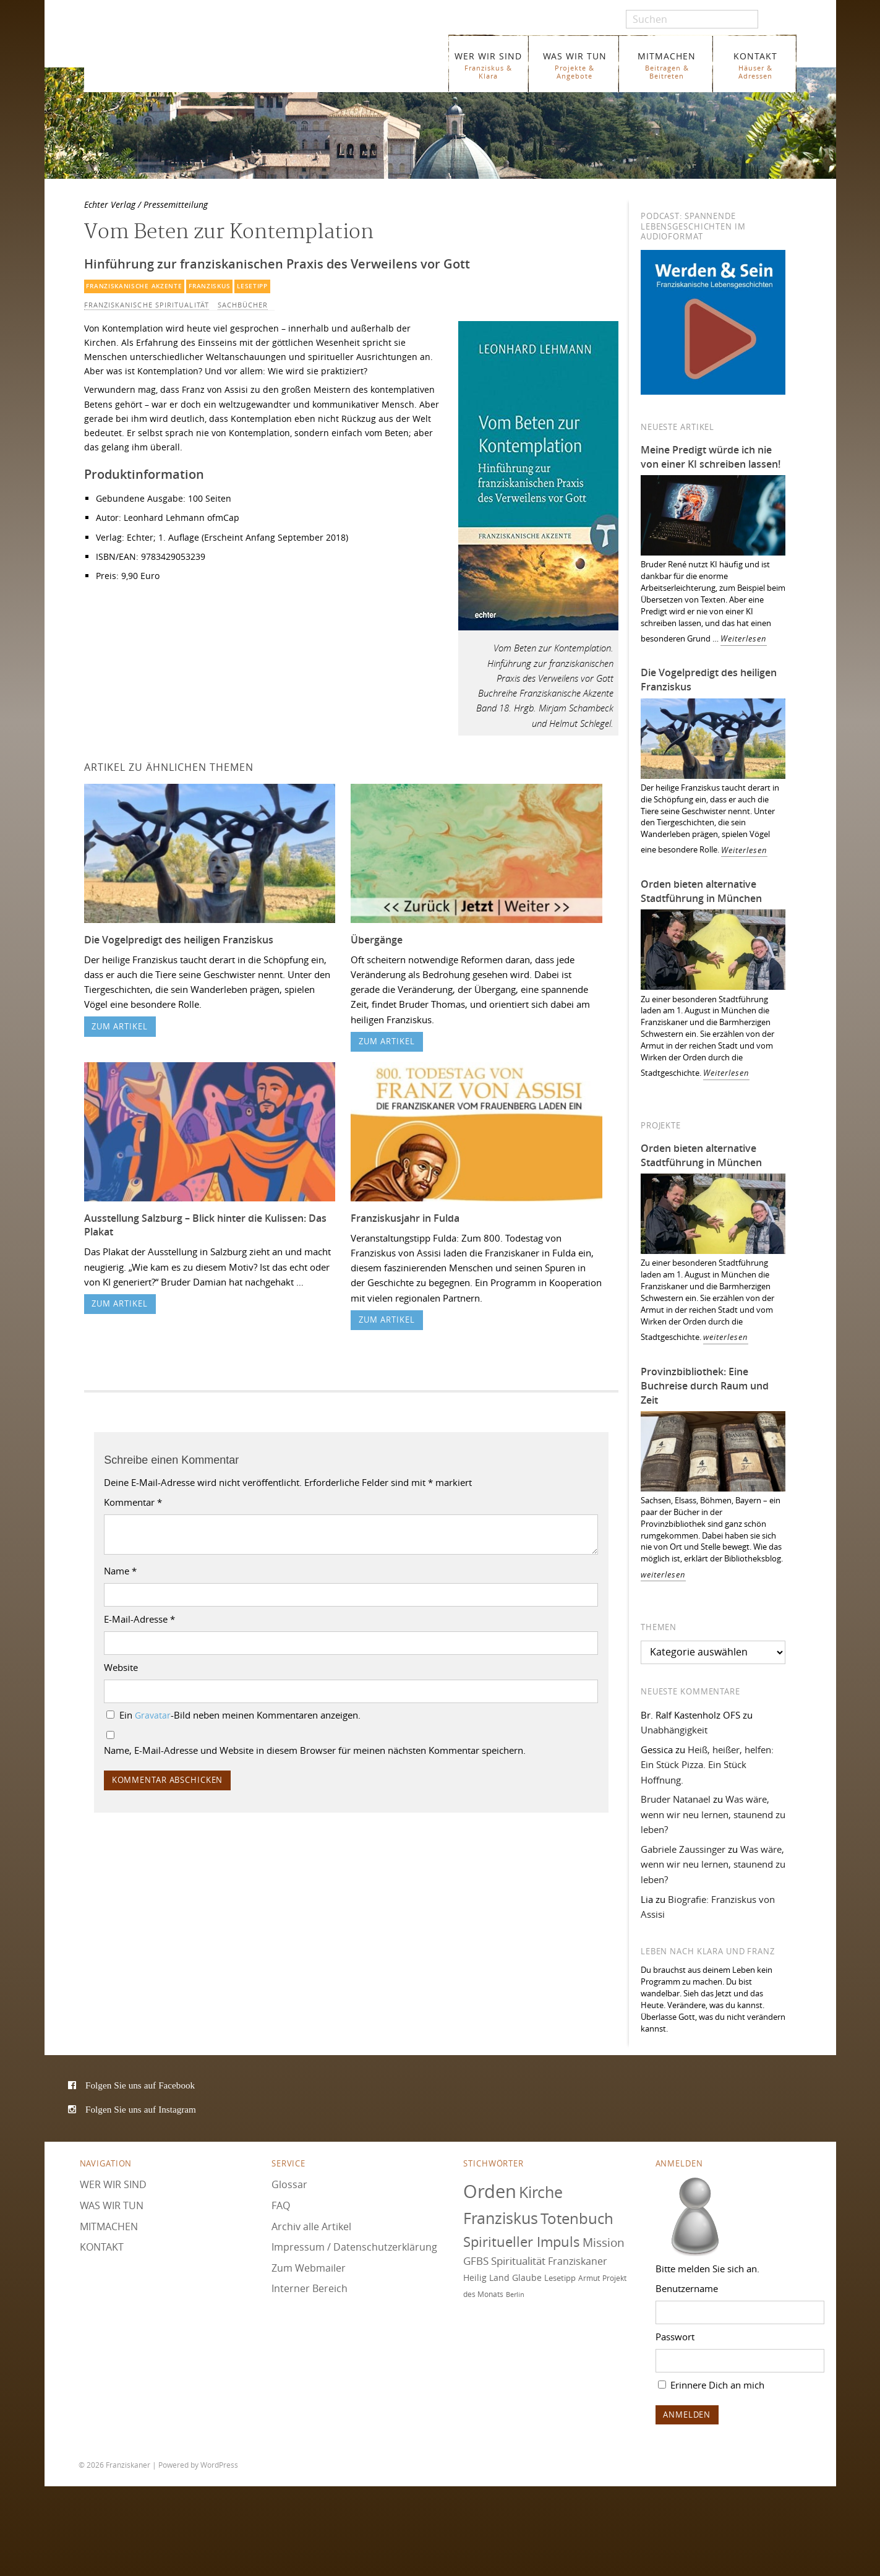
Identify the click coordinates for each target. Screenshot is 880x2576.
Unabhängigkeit (674, 1730)
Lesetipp (252, 286)
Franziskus (209, 286)
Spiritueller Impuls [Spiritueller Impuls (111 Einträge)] (521, 2242)
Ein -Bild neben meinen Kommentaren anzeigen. (240, 1715)
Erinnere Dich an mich (711, 2385)
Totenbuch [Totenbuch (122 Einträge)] (576, 2218)
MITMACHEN (666, 65)
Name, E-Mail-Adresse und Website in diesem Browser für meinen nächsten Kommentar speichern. (315, 1750)
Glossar (289, 2184)
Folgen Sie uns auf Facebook (140, 2085)
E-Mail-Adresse (139, 1619)
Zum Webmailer (308, 2268)
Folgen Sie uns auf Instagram (140, 2109)
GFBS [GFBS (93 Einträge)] (476, 2261)
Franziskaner (226, 57)
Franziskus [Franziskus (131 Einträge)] (500, 2218)
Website (121, 1667)
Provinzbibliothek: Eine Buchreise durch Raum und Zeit (705, 1386)
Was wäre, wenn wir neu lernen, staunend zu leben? (713, 1814)
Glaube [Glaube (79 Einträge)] (527, 2277)
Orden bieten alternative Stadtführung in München (701, 891)
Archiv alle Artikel (311, 2226)
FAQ (280, 2205)
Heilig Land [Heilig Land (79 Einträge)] (486, 2277)
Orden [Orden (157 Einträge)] (489, 2191)
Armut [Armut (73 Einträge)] (589, 2278)
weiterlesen (725, 1337)
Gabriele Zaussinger (683, 1849)
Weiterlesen (743, 638)
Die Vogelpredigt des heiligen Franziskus (178, 940)
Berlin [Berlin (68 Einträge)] (515, 2294)
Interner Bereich (309, 2288)
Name (120, 1571)
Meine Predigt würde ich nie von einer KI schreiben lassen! (710, 457)
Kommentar (133, 1502)
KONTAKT (755, 65)
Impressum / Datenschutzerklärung (354, 2247)
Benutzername (687, 2288)
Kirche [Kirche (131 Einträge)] (541, 2192)
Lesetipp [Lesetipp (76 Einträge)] (560, 2277)
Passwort (675, 2336)
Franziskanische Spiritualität (146, 305)
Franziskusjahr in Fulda (405, 1218)
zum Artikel (120, 1026)
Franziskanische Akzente (134, 286)
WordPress (219, 2464)
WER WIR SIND (488, 65)
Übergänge (377, 940)
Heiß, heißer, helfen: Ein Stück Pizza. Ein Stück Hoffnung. (707, 1764)
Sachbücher (243, 305)
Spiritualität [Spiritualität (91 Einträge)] (518, 2261)
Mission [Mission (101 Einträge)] (604, 2243)
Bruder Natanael (676, 1799)
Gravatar (153, 1715)
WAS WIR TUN (575, 65)
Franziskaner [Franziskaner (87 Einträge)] (577, 2261)
